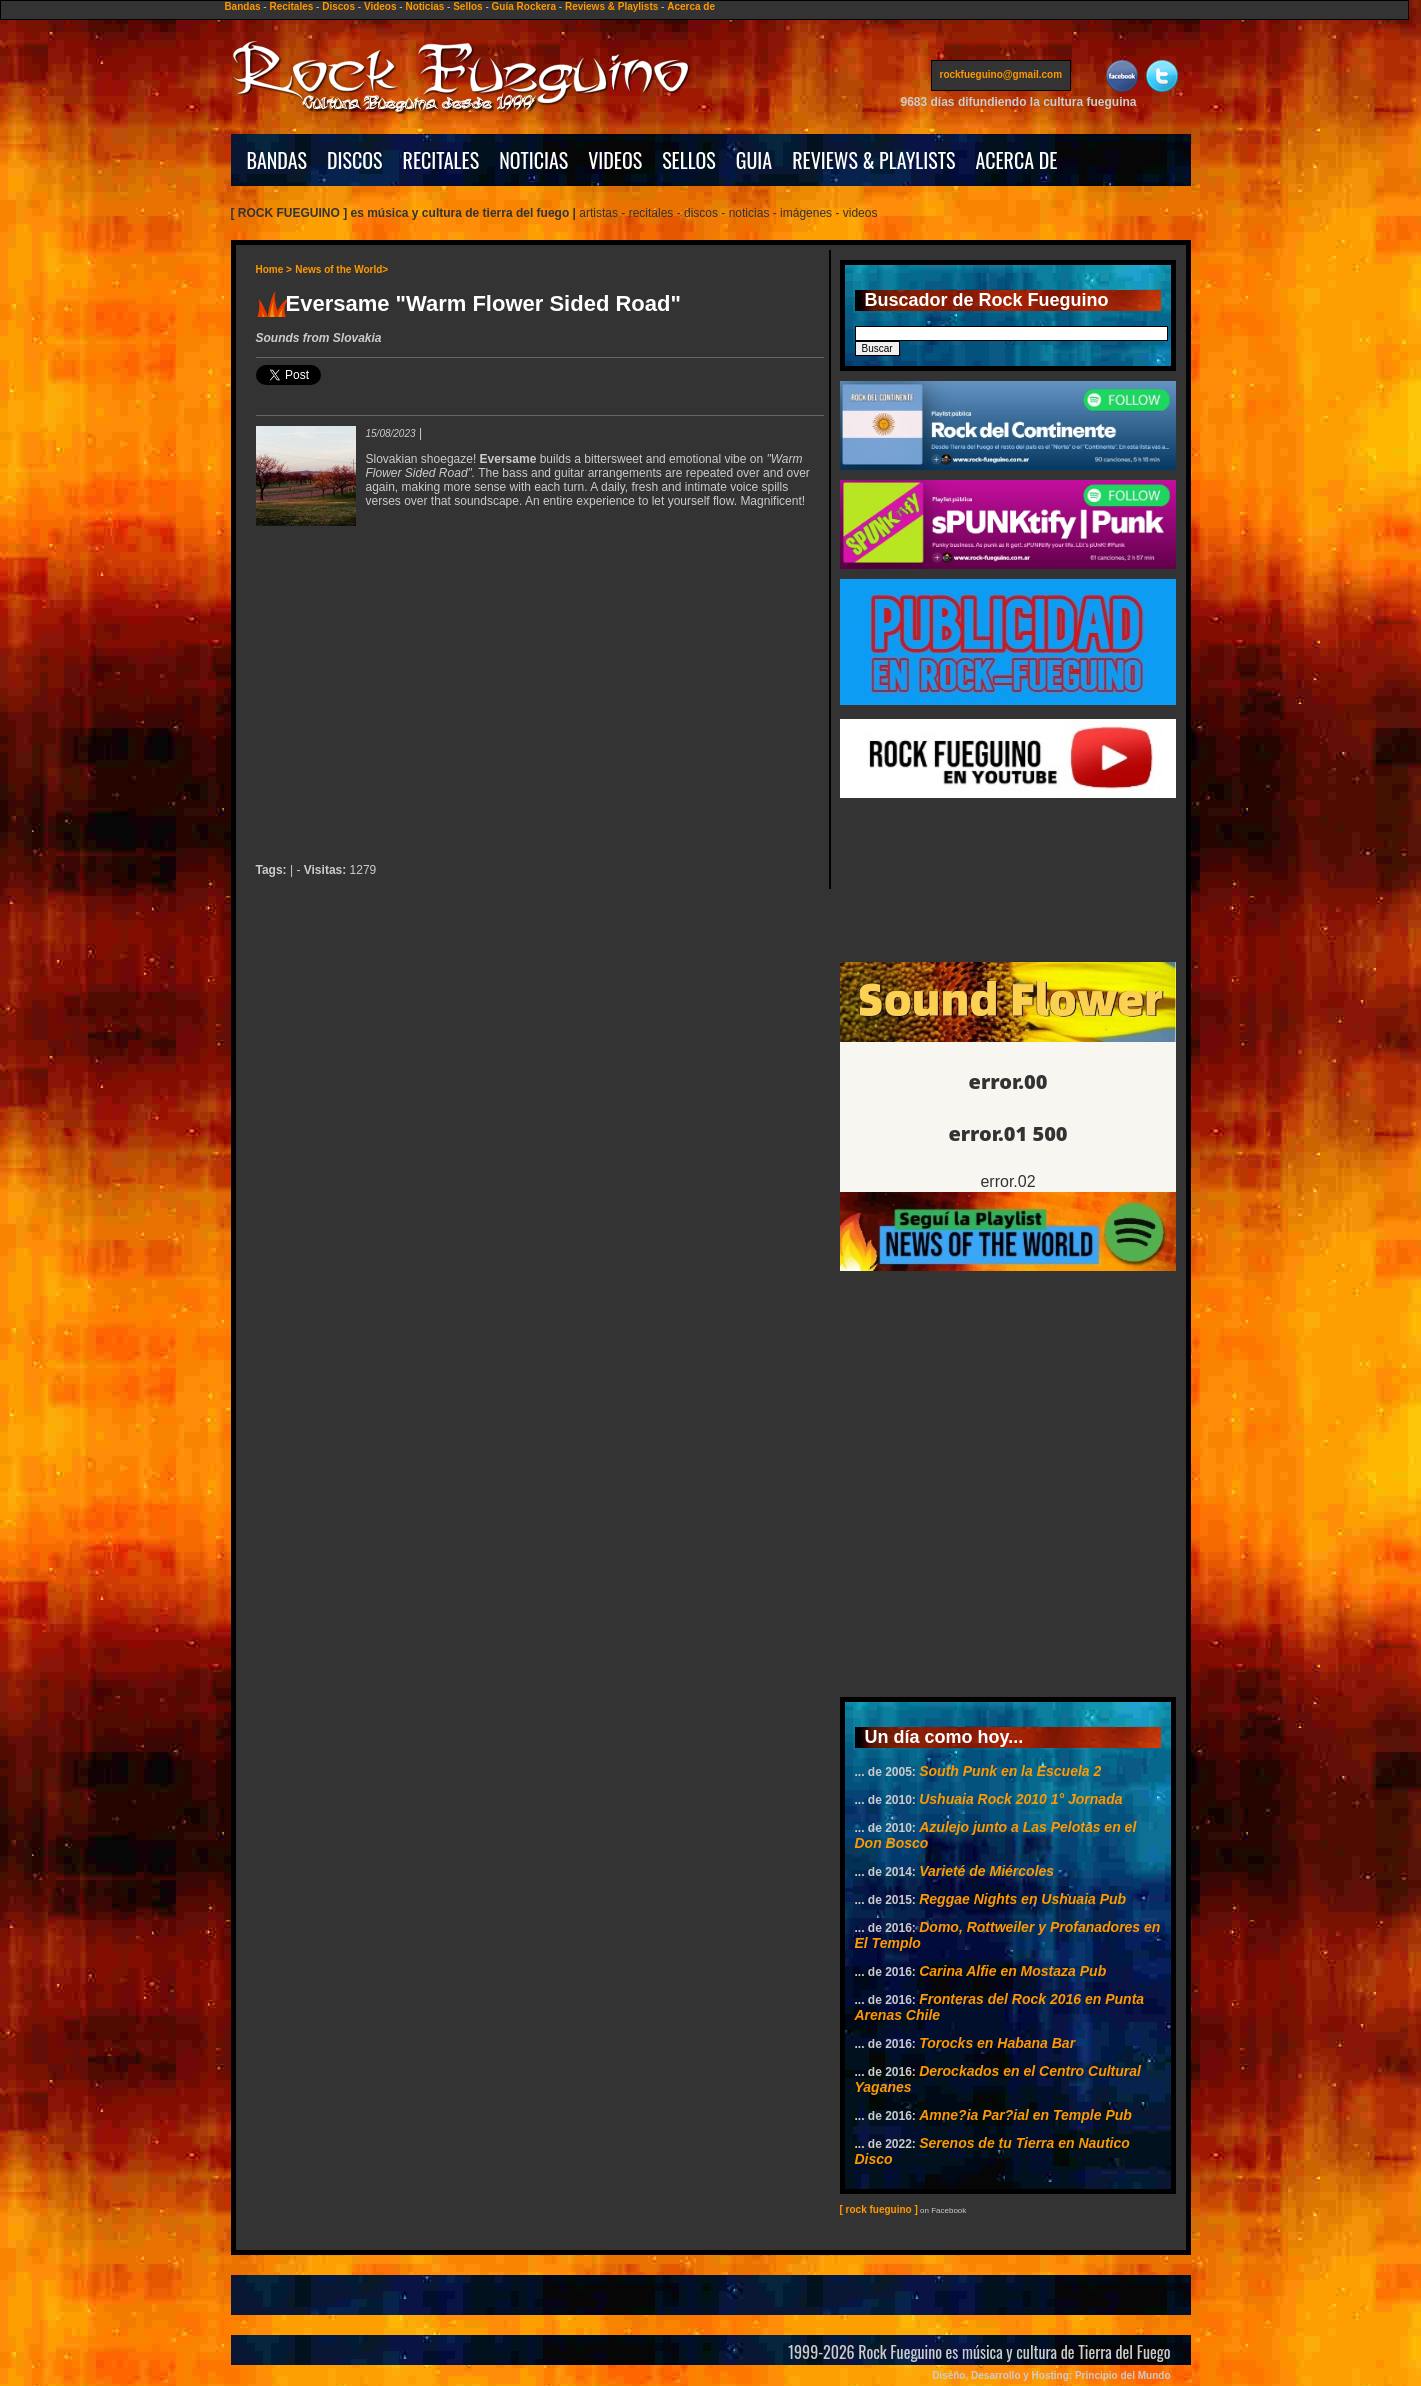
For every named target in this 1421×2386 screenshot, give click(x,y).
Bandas (242, 6)
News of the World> (341, 269)
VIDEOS (615, 160)
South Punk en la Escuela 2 (1010, 1771)
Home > (274, 269)
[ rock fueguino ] (879, 2209)
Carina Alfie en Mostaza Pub (1012, 1971)
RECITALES (441, 160)
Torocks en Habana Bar (997, 2043)
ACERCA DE (1016, 160)
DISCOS (355, 160)
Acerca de (691, 6)
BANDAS (277, 160)
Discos (338, 6)
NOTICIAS (533, 160)
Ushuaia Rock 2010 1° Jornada (1020, 1799)
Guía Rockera (524, 6)
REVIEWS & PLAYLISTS (873, 160)
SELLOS (689, 160)
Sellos (467, 6)
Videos (380, 6)
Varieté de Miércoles (986, 1871)
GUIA (754, 160)
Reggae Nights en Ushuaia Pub (1022, 1899)
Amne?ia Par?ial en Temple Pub (1025, 2115)
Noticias (424, 6)
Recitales (291, 6)
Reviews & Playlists (611, 6)
